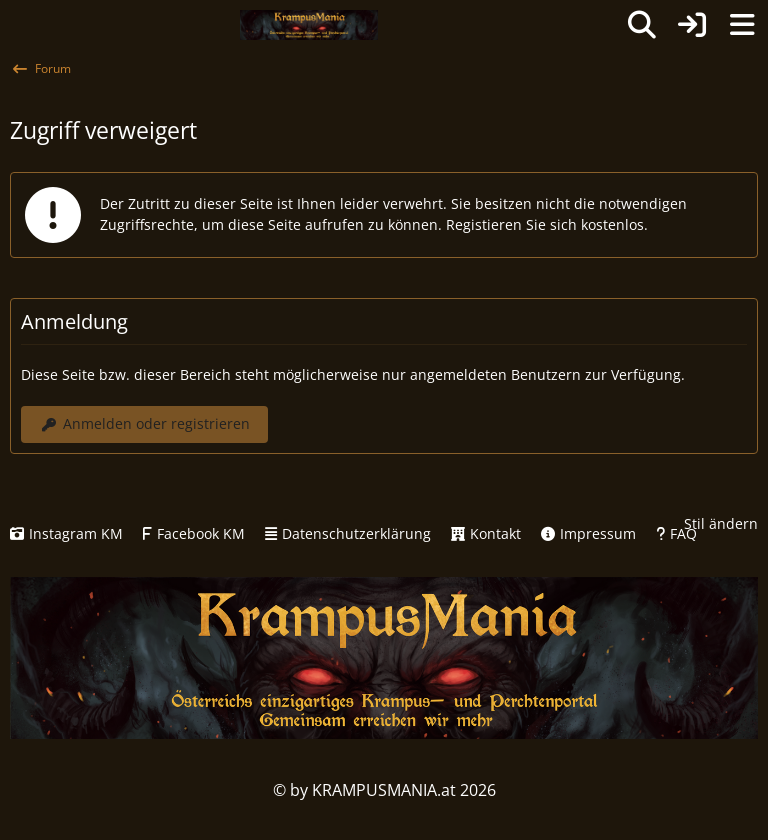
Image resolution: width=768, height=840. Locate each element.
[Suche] (642, 25)
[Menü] (742, 25)
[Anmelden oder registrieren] (692, 25)
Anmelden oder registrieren (144, 423)
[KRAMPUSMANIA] (308, 25)
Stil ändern (721, 523)
